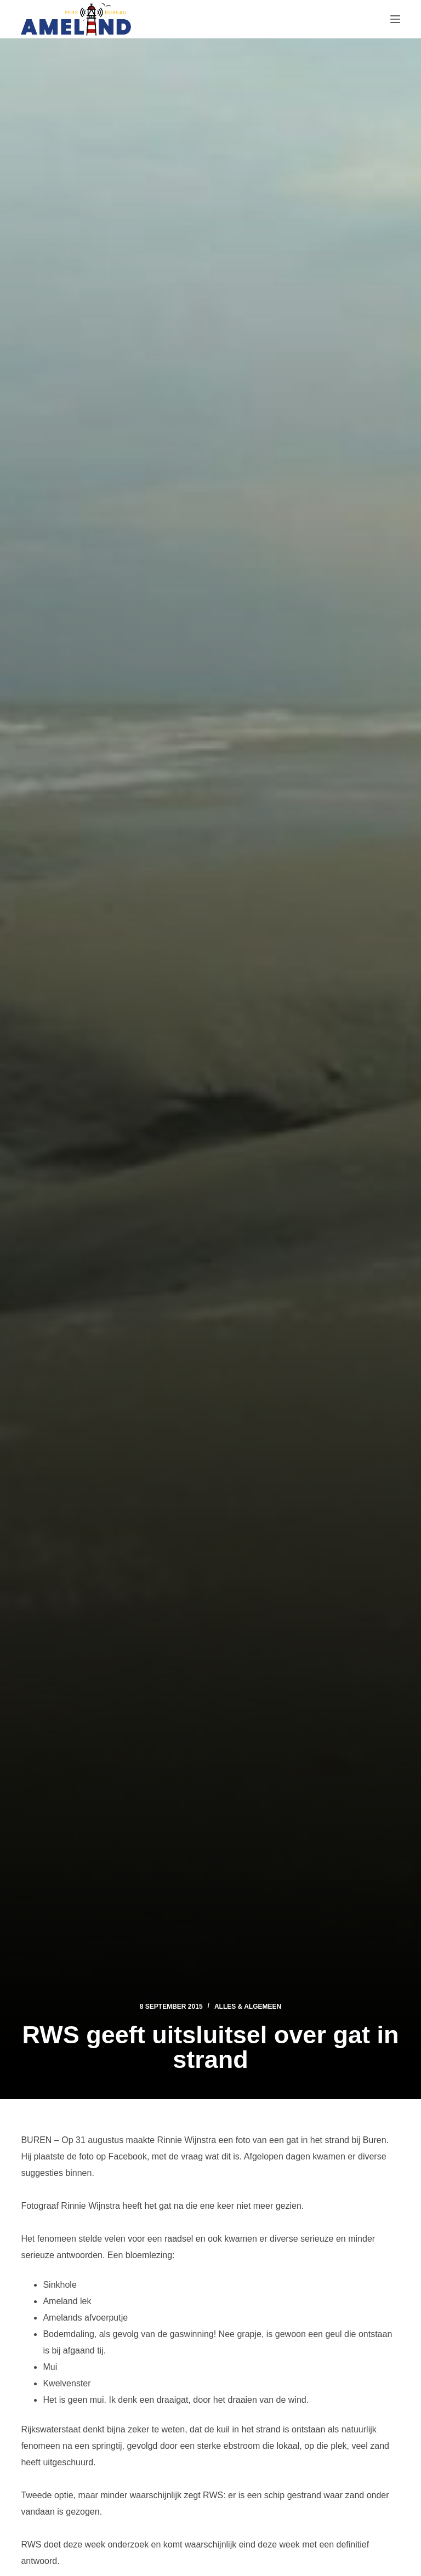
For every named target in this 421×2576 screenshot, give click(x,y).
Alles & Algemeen (247, 2006)
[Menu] (395, 19)
